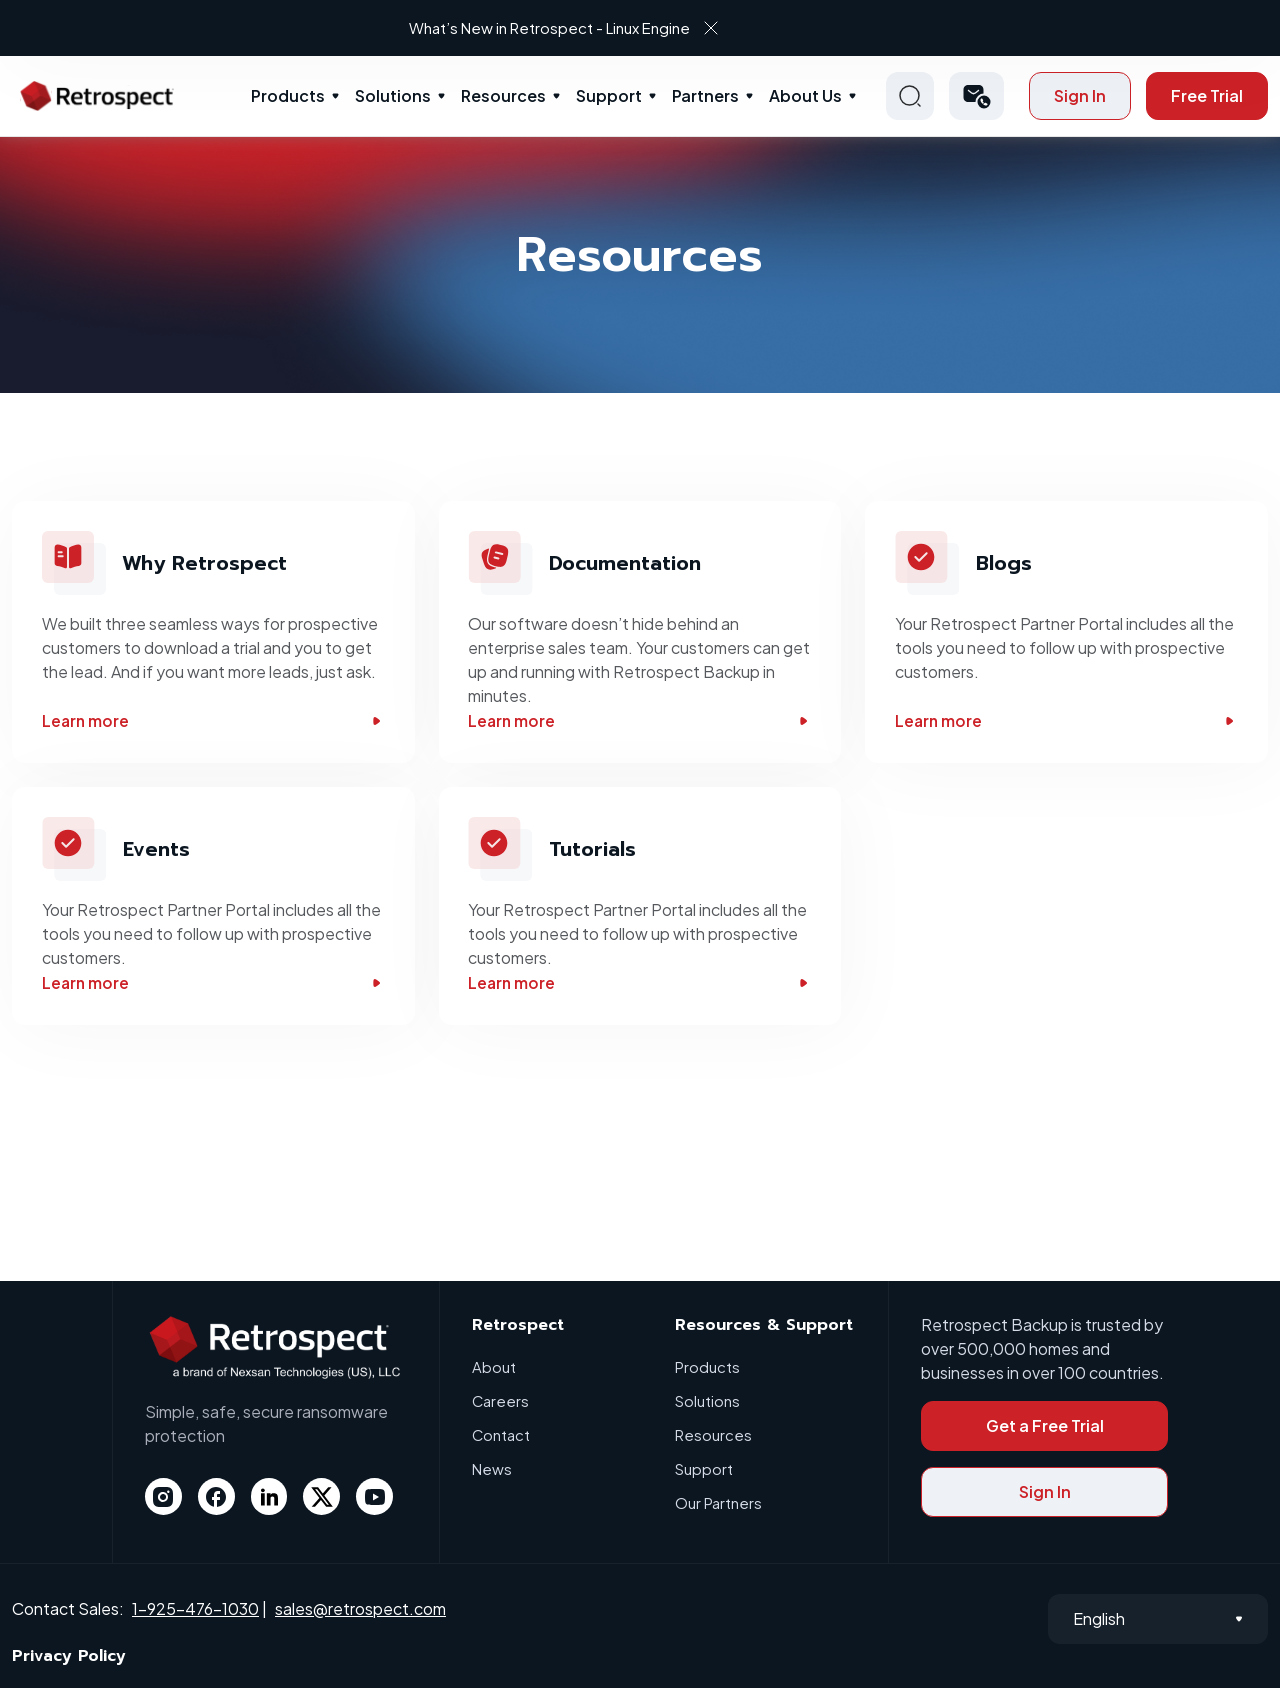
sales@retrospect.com (360, 1622)
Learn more (213, 723)
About (494, 1380)
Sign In (1080, 95)
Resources (503, 95)
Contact (501, 1448)
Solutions (393, 95)
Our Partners (718, 1516)
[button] (976, 96)
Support (609, 95)
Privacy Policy (69, 1670)
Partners (705, 95)
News (492, 1482)
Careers (501, 1414)
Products (288, 95)
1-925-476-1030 (195, 1622)
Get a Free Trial (1045, 1439)
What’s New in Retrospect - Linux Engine (624, 27)
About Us (805, 95)
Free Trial (1207, 95)
